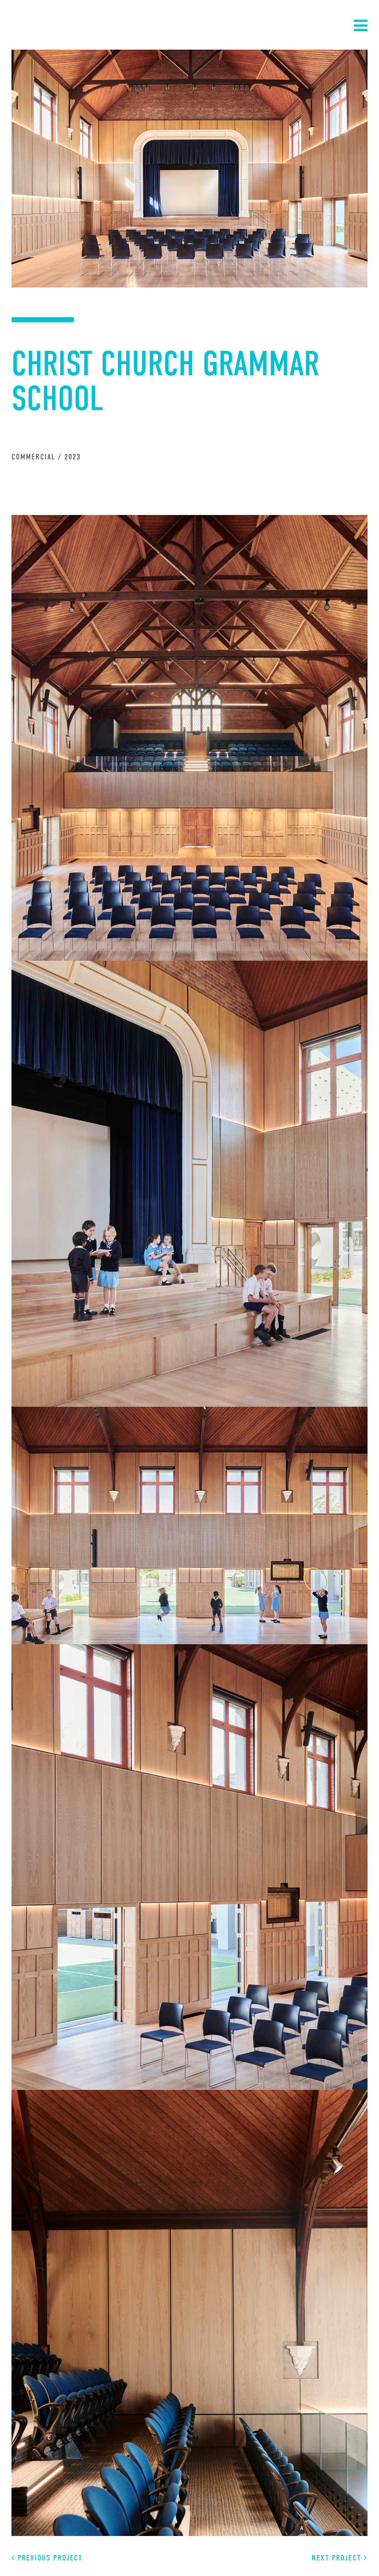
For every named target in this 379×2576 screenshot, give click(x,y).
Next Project (340, 2558)
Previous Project (47, 2558)
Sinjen (39, 24)
